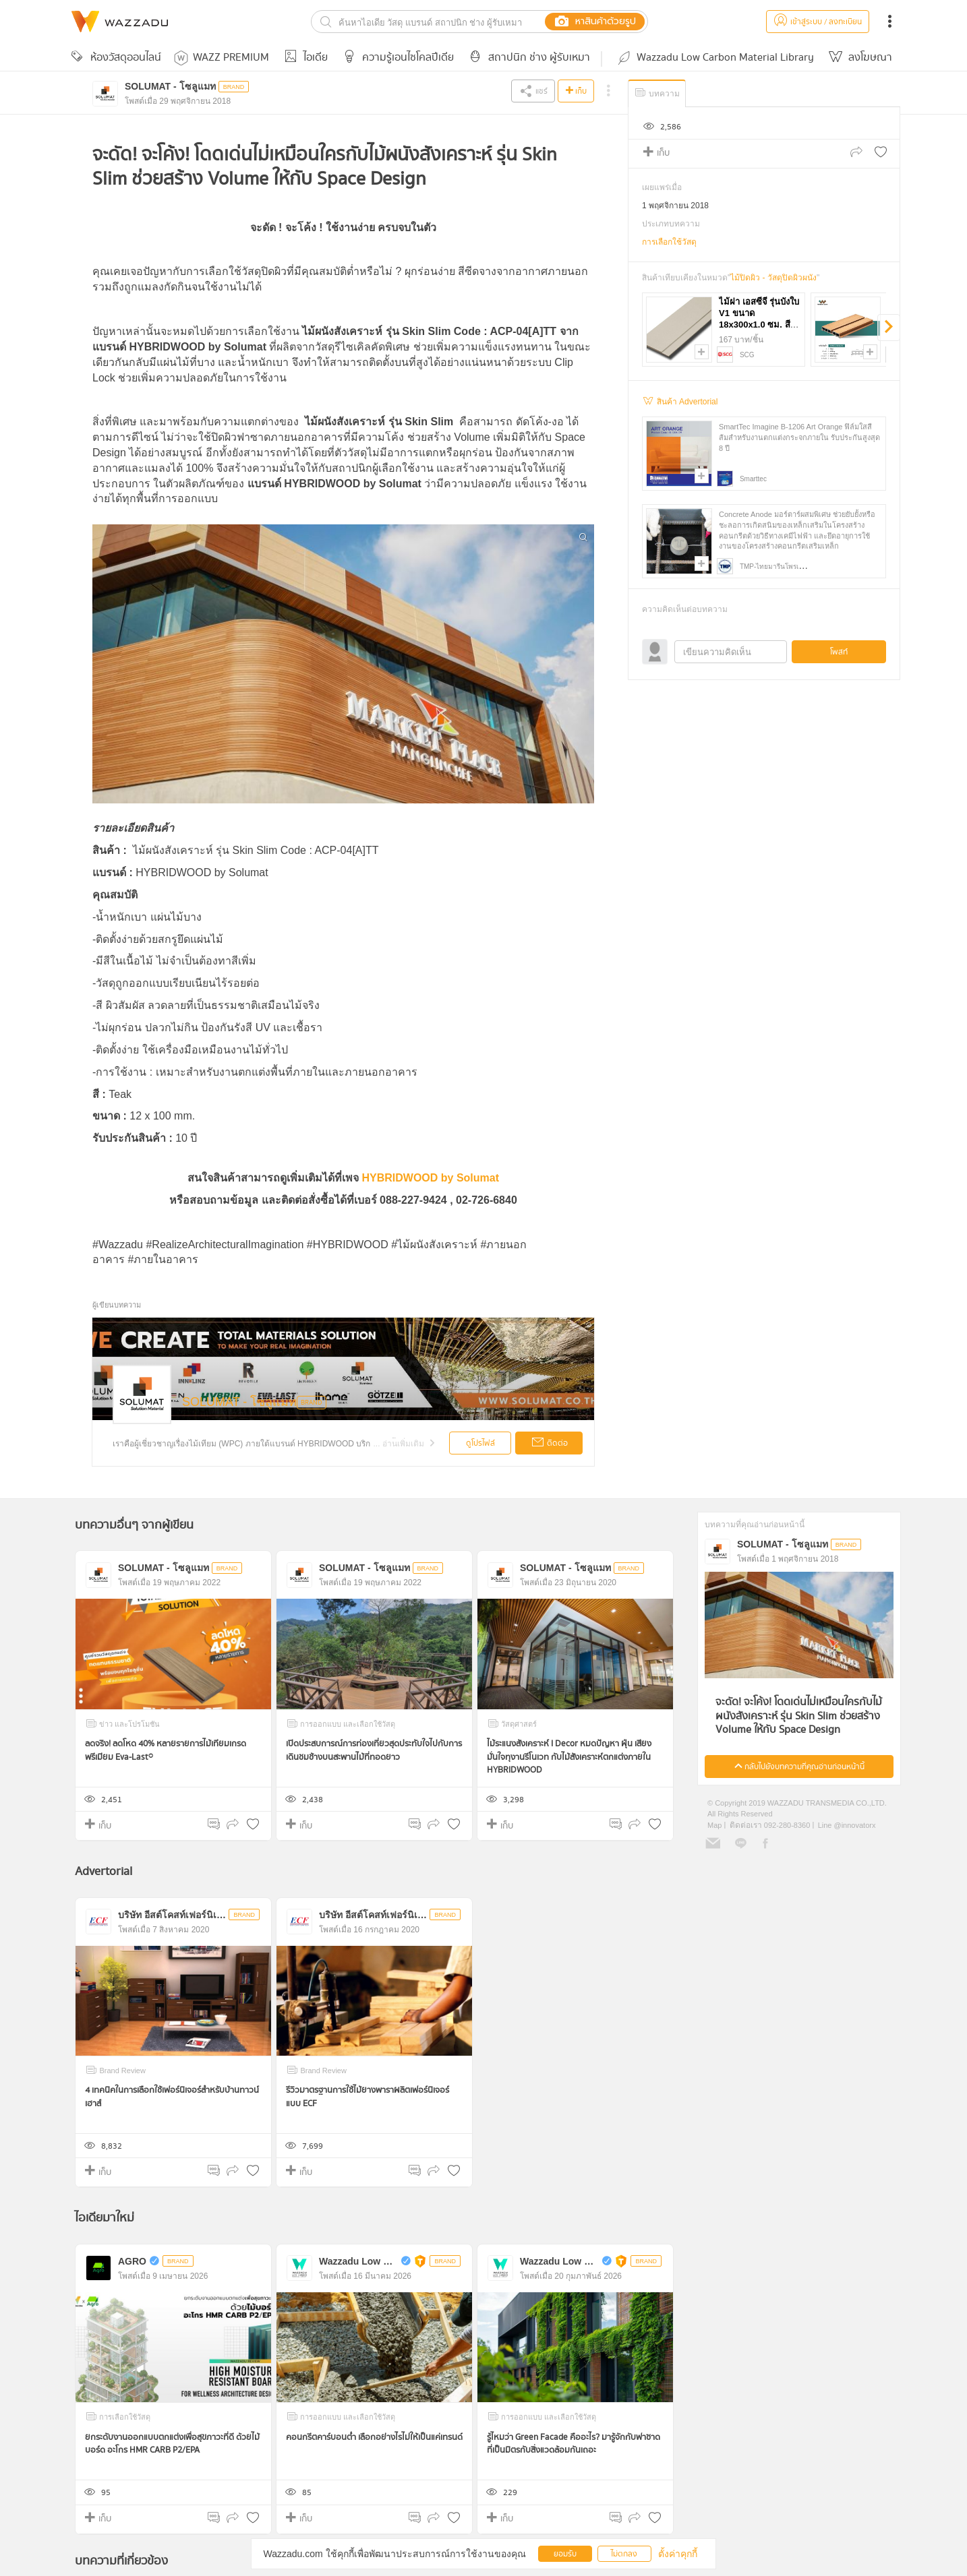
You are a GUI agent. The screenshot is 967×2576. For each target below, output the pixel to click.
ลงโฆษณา (858, 57)
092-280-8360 (786, 1825)
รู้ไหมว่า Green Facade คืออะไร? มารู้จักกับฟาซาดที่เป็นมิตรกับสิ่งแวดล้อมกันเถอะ (573, 2444)
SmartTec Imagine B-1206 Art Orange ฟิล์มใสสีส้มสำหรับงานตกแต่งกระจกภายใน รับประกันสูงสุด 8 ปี (799, 437)
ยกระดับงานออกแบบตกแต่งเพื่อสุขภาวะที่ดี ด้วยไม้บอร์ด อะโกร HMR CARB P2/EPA (172, 2444)
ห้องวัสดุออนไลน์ (114, 57)
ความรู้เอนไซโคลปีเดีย (396, 57)
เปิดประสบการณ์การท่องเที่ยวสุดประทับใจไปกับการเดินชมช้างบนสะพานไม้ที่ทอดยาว (374, 1751)
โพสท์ (839, 652)
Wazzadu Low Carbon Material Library (715, 57)
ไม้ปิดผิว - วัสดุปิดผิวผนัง (773, 277)
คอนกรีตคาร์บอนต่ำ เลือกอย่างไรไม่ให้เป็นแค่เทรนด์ (374, 2437)
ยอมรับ (565, 2554)
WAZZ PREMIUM (221, 57)
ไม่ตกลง (624, 2554)
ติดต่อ (549, 1443)
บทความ (656, 93)
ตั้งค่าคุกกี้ (677, 2553)
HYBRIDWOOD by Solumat (430, 1178)
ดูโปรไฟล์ (480, 1443)
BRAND (311, 1402)
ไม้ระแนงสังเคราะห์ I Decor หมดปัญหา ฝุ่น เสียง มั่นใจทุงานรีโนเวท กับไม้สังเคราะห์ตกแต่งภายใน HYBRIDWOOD (569, 1757)
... (406, 1443)
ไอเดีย (304, 57)
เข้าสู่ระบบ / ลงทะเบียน (817, 22)
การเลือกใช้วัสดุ (669, 242)
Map (714, 1825)
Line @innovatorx (847, 1825)
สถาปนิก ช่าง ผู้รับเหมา (527, 57)
